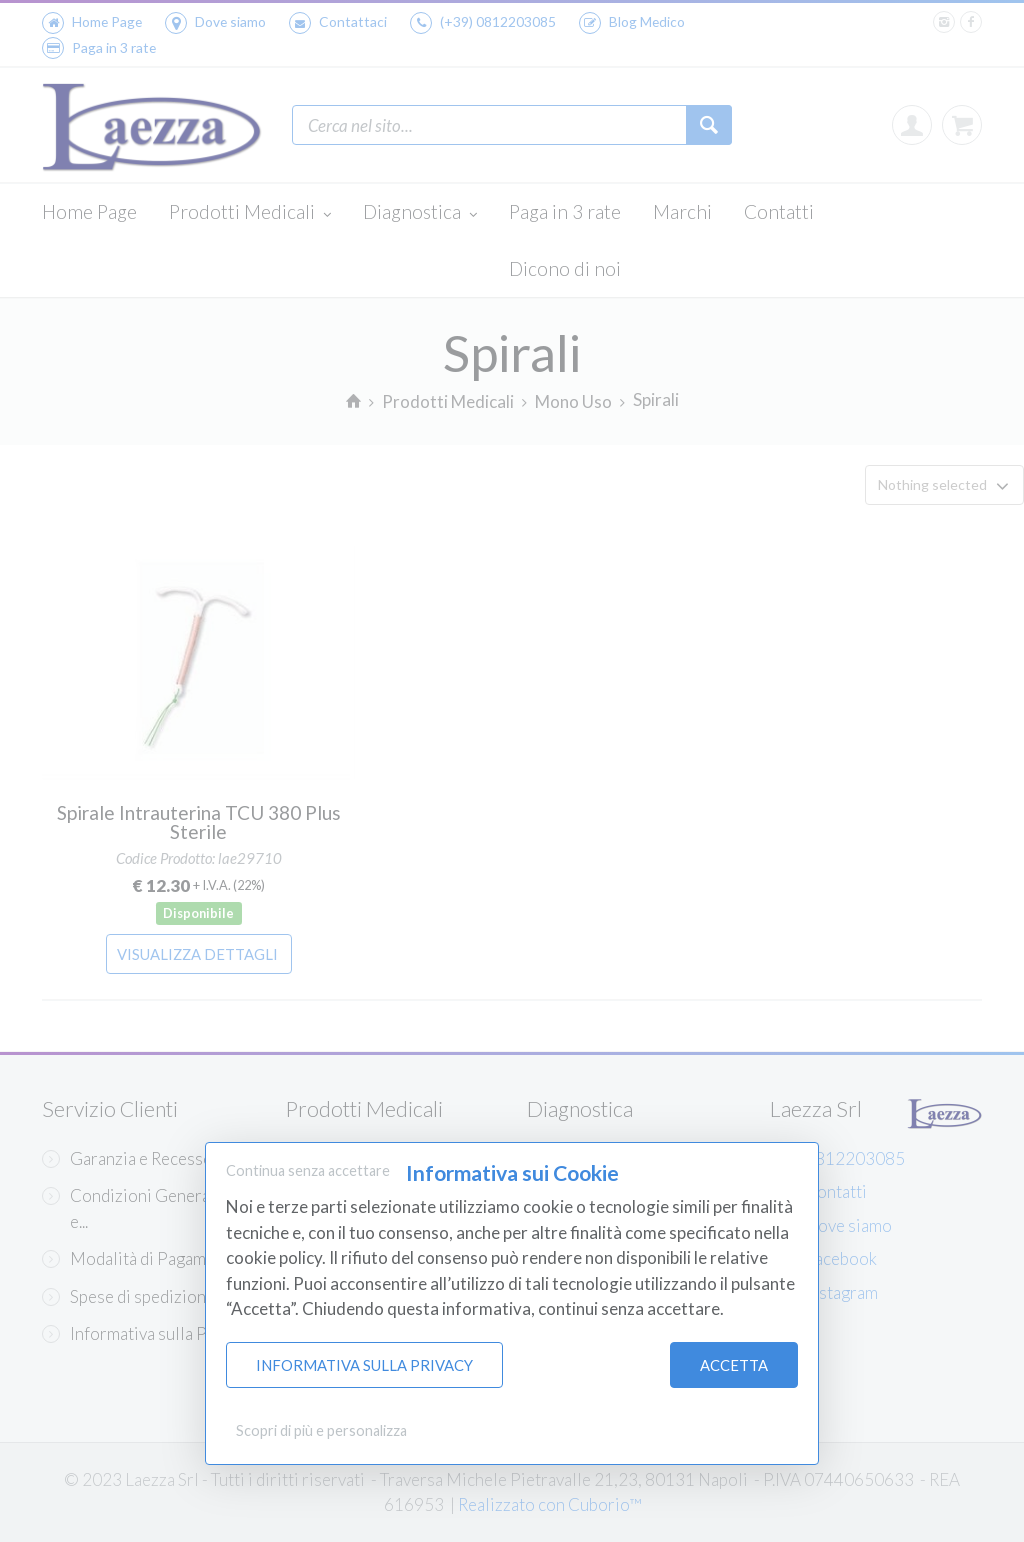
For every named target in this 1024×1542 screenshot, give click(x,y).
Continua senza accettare (308, 1170)
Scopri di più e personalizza (321, 1431)
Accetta (734, 1365)
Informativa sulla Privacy (364, 1365)
